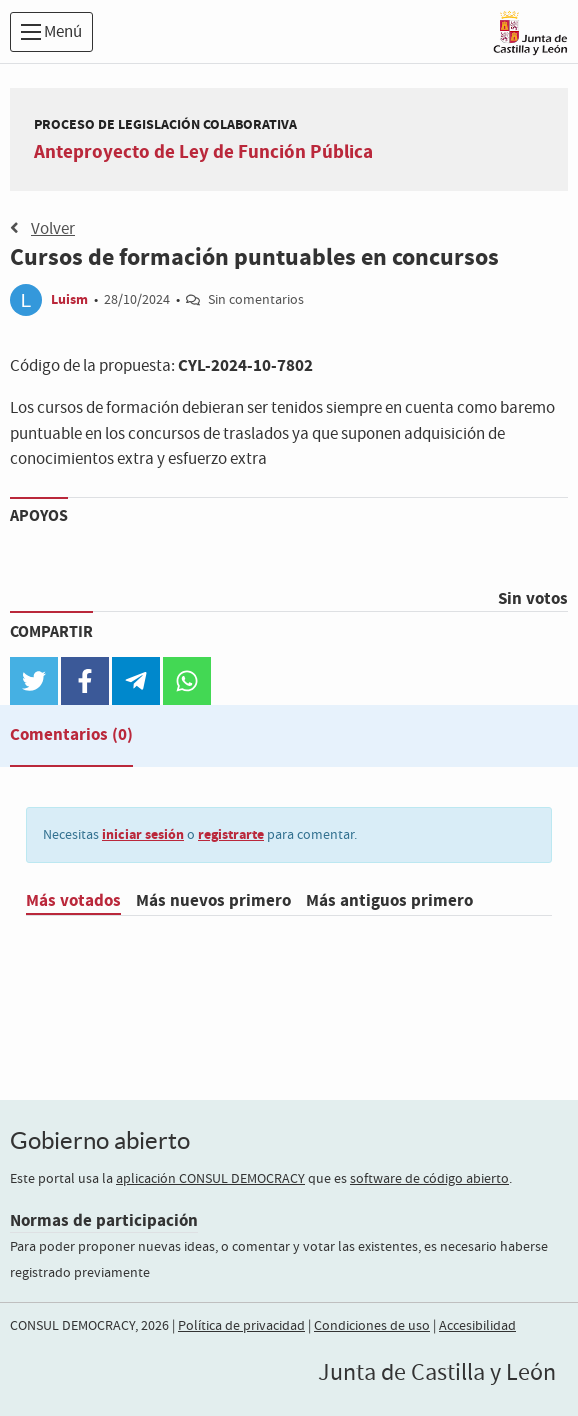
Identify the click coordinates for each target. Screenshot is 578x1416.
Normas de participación (104, 1220)
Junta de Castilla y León (437, 1373)
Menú (51, 32)
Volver (42, 229)
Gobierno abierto (100, 1140)
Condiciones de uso (372, 1326)
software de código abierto (429, 1179)
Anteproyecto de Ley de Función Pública (203, 152)
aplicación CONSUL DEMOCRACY (210, 1179)
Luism (69, 299)
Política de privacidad (241, 1326)
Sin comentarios (256, 300)
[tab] (71, 739)
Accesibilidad (477, 1326)
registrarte (231, 834)
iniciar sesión (143, 834)
